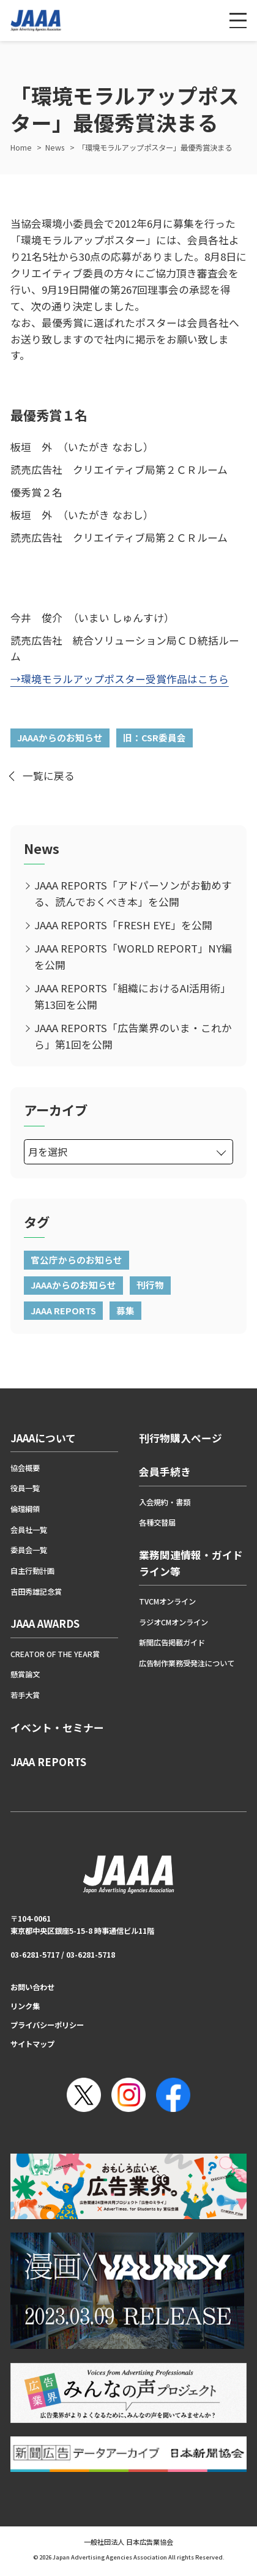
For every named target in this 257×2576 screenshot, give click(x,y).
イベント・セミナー (57, 1727)
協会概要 (25, 1467)
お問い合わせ (32, 1987)
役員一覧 (25, 1488)
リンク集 (25, 2006)
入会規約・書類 (164, 1502)
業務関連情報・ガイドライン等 (191, 1563)
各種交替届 (157, 1522)
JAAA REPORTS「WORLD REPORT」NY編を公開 (133, 956)
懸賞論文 (25, 1674)
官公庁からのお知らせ (76, 1259)
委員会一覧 (28, 1550)
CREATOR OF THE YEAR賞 (55, 1654)
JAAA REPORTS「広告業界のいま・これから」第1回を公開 (133, 1036)
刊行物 (150, 1284)
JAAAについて (43, 1438)
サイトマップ (32, 2044)
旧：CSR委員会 (154, 737)
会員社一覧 (28, 1529)
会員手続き (165, 1471)
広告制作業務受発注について (186, 1663)
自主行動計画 (32, 1570)
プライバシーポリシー (47, 2025)
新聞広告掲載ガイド (172, 1642)
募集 (125, 1310)
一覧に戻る (49, 775)
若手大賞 (25, 1695)
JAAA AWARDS (45, 1623)
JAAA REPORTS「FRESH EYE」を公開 (123, 925)
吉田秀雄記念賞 (36, 1591)
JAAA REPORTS (63, 1310)
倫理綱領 (25, 1509)
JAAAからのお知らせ (60, 737)
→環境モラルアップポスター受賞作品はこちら (119, 679)
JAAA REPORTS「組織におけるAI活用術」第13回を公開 (132, 996)
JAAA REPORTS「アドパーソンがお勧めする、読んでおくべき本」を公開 (133, 893)
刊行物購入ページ (180, 1438)
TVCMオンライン (167, 1601)
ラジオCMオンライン (173, 1622)
